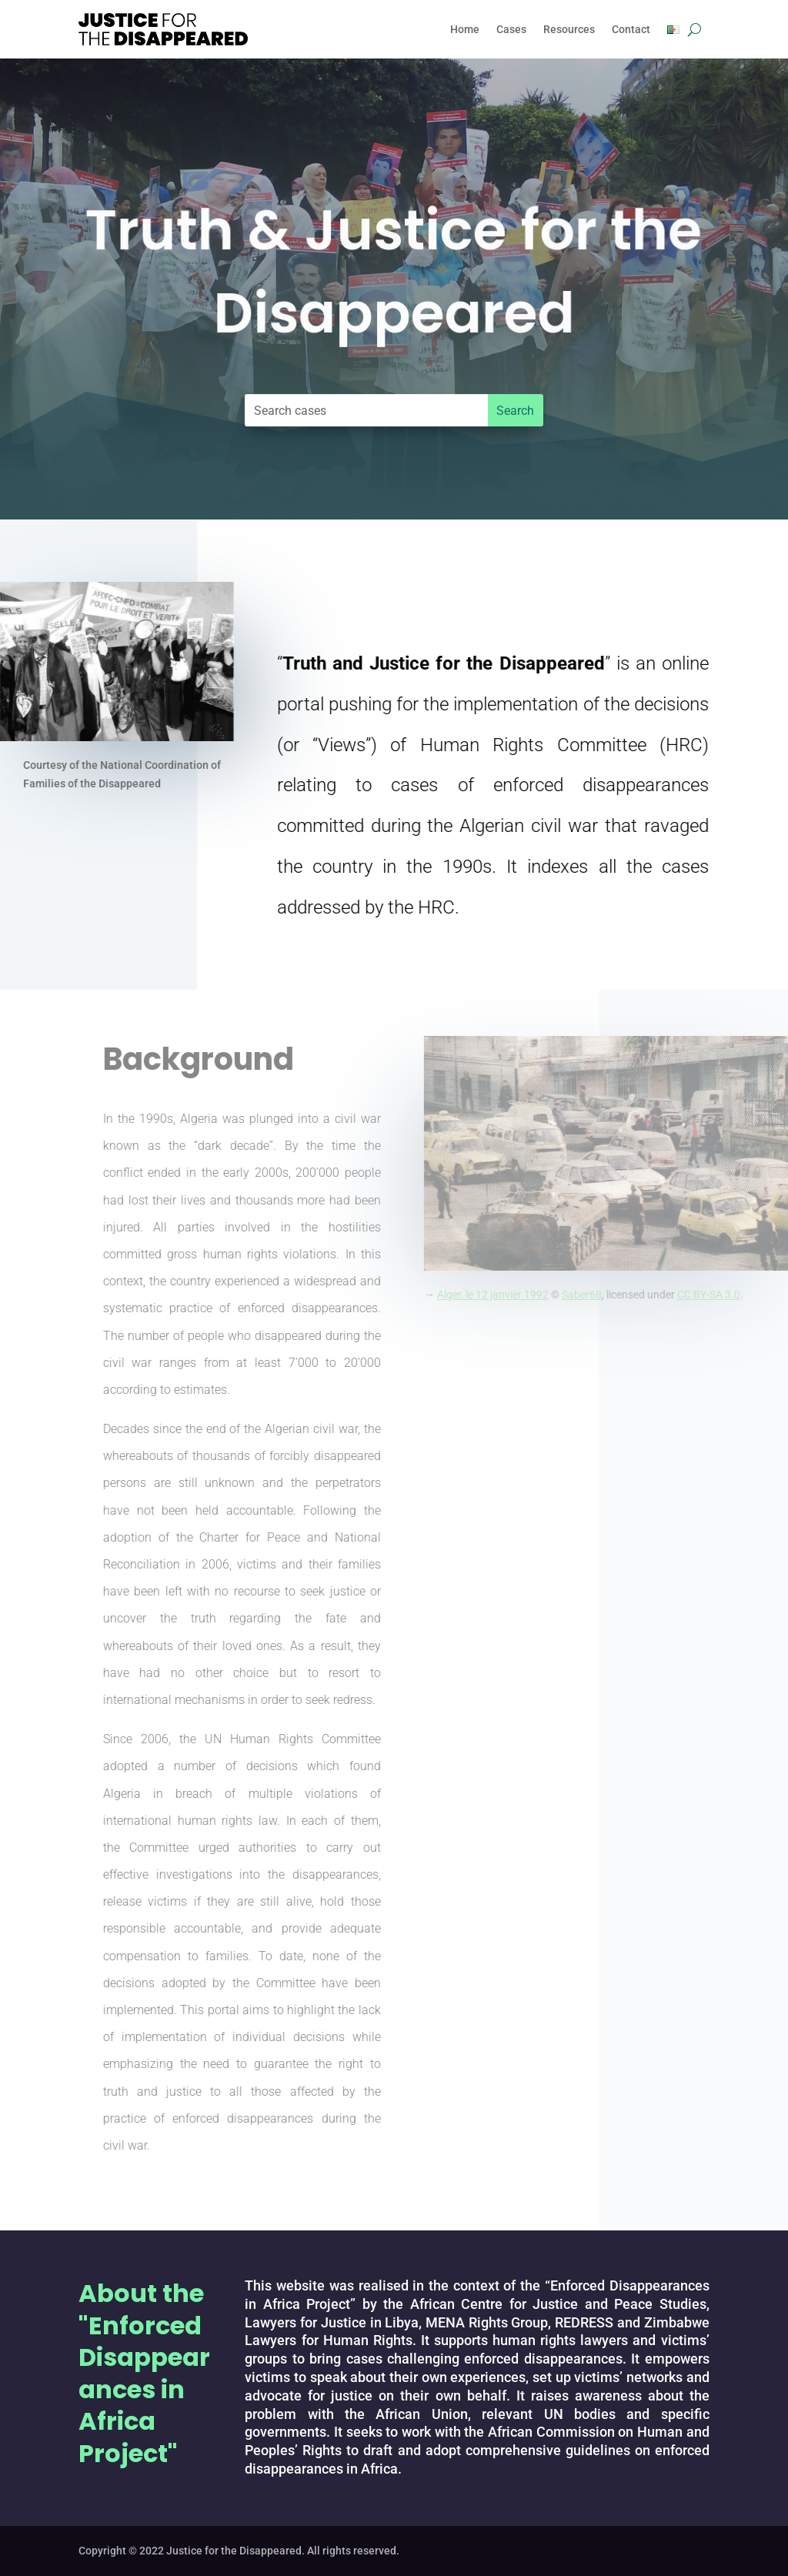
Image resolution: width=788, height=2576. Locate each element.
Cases (511, 29)
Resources (569, 29)
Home (464, 29)
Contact (631, 29)
